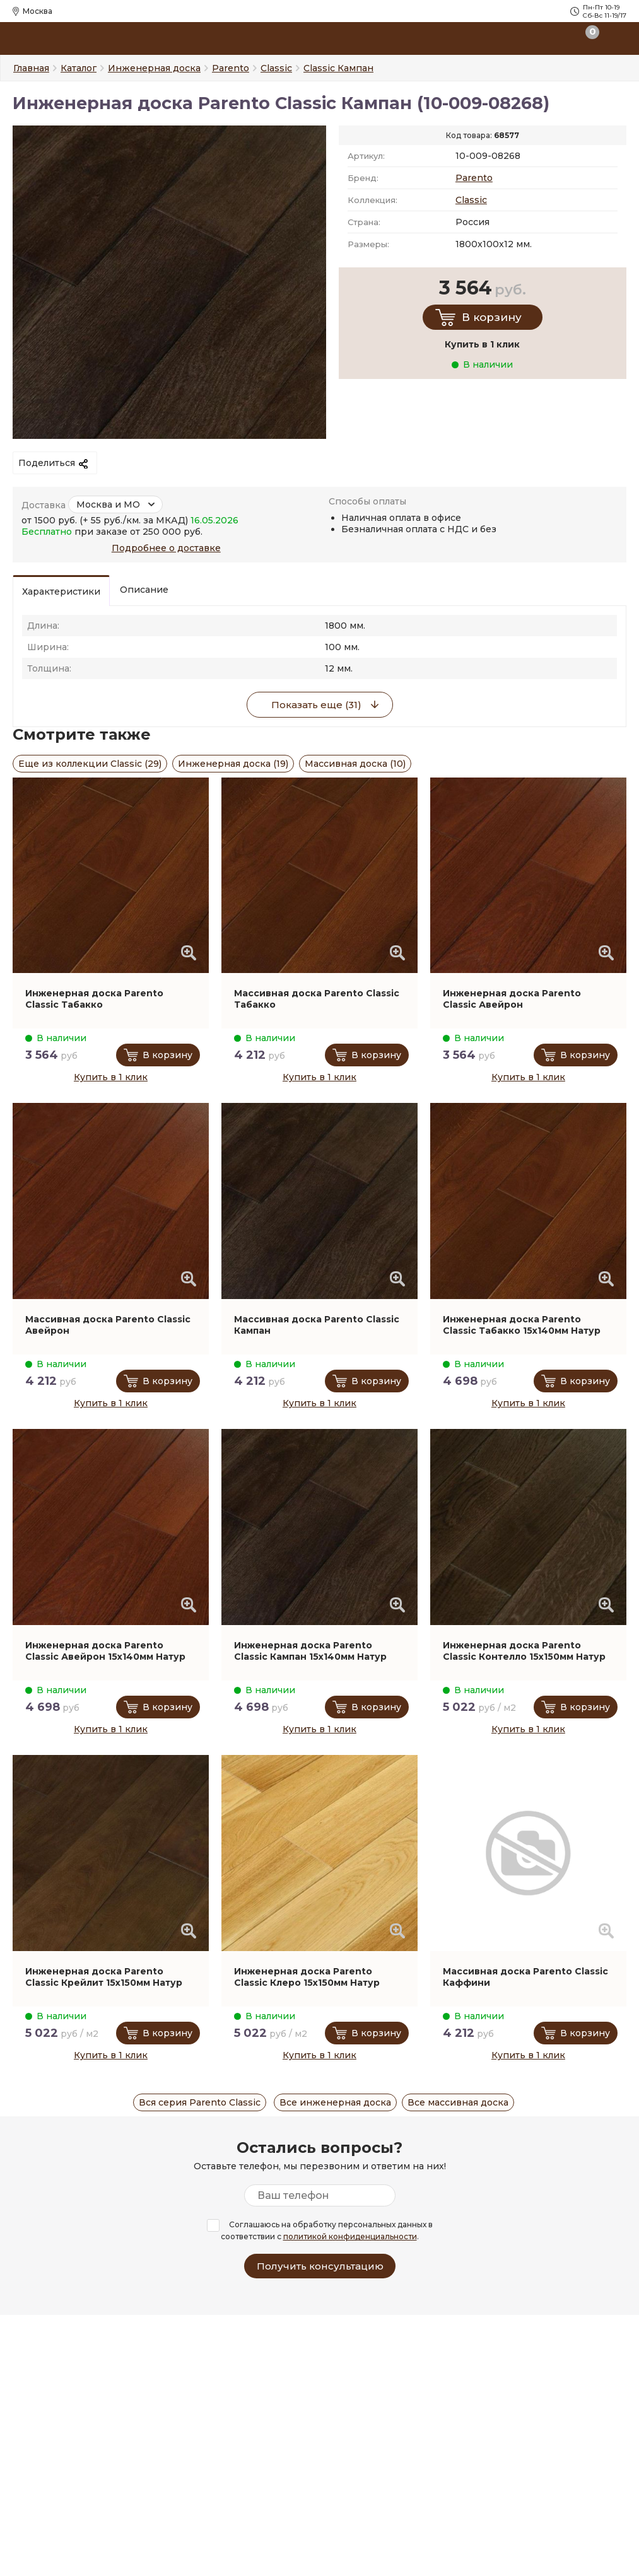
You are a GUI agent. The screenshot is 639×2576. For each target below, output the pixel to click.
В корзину (492, 317)
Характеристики (61, 591)
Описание (144, 589)
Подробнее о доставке (166, 548)
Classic (471, 200)
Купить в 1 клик (111, 1077)
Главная (31, 68)
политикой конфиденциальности (350, 2236)
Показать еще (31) (316, 705)
